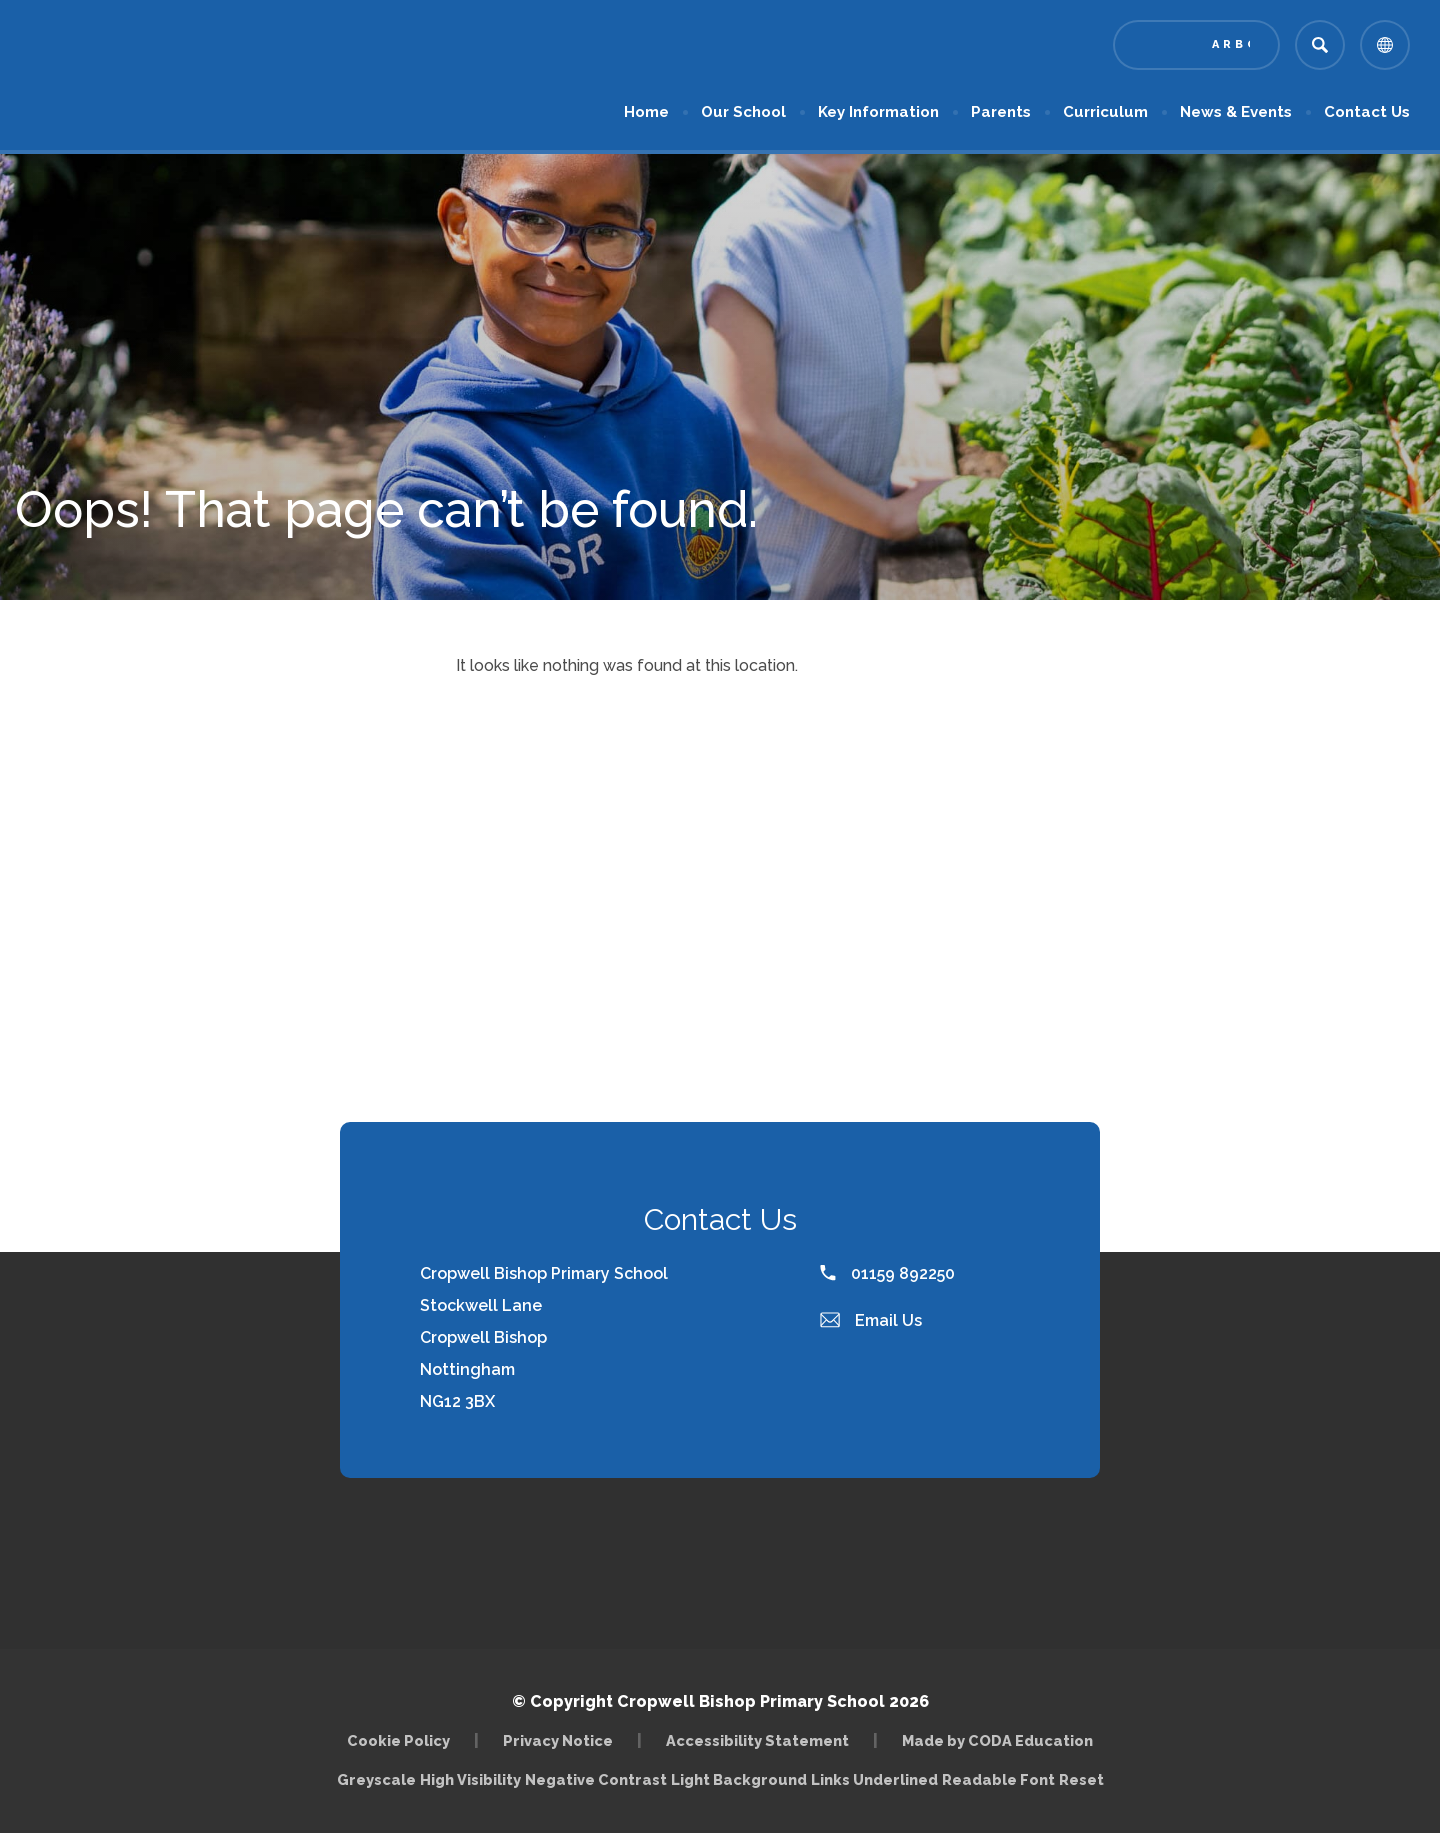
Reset (1081, 1779)
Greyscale (376, 1779)
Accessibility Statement (757, 1740)
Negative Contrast (596, 1779)
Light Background (739, 1779)
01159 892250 (887, 1273)
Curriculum (1105, 112)
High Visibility (470, 1779)
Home (646, 112)
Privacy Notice (558, 1740)
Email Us (871, 1320)
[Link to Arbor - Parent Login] (1196, 45)
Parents (1001, 112)
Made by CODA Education (997, 1740)
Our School (743, 112)
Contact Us (1367, 112)
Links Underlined (874, 1779)
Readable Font (998, 1779)
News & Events (1236, 112)
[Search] (1320, 45)
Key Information (878, 112)
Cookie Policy (398, 1740)
